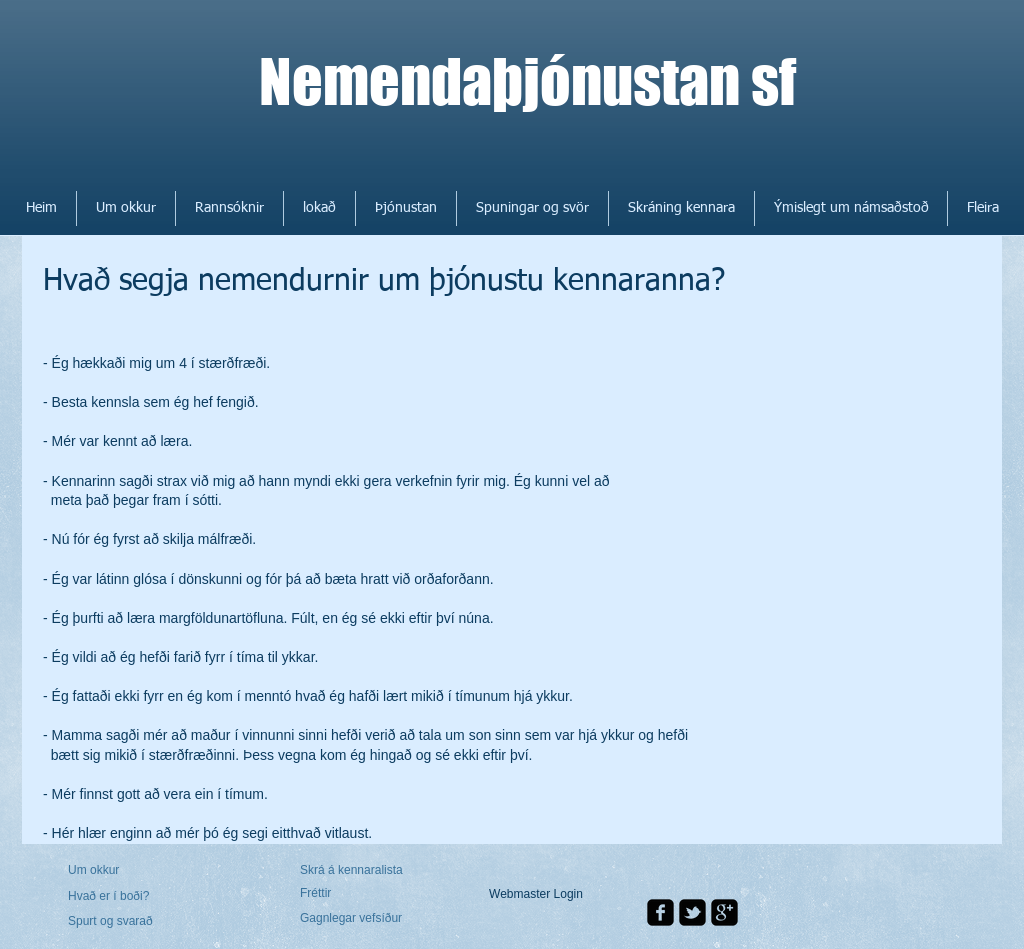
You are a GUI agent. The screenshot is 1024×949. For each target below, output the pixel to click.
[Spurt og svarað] (125, 922)
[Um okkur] (144, 870)
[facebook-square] (660, 912)
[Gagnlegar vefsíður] (354, 919)
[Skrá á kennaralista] (354, 871)
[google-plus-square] (724, 912)
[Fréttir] (357, 893)
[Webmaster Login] (536, 894)
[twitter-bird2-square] (692, 912)
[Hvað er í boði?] (122, 896)
